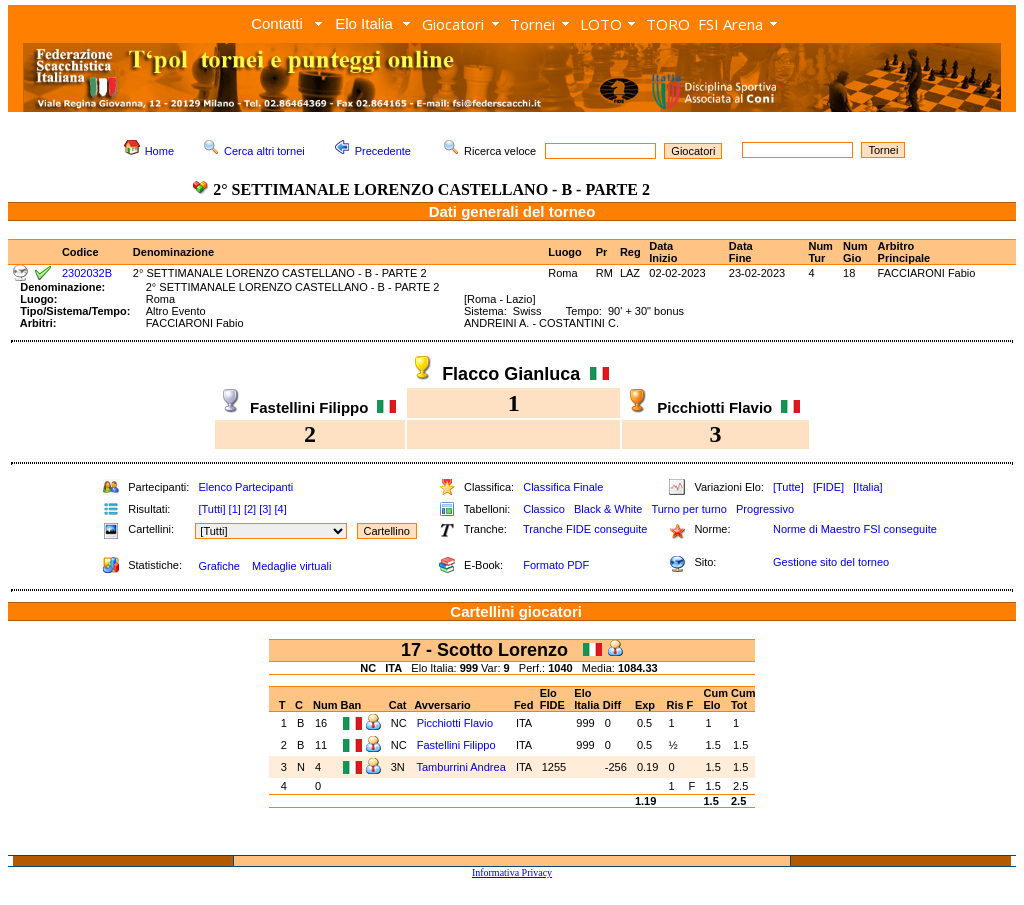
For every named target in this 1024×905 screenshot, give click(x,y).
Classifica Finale (563, 487)
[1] (235, 509)
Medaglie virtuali (291, 566)
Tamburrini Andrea (460, 767)
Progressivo (765, 509)
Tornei (532, 24)
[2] (250, 509)
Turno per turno (688, 509)
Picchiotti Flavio (455, 723)
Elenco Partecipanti (245, 487)
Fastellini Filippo (456, 745)
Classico (544, 509)
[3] (265, 509)
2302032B (87, 273)
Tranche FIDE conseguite (585, 529)
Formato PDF (556, 565)
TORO (668, 24)
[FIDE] (828, 487)
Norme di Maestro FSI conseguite (855, 529)
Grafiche (219, 566)
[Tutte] (788, 487)
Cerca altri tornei (264, 151)
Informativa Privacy (512, 872)
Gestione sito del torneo (831, 562)
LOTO (601, 24)
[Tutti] (211, 509)
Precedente (383, 151)
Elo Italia (364, 23)
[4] (280, 509)
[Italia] (867, 487)
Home (159, 151)
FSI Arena (730, 24)
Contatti (277, 23)
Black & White (608, 509)
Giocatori (453, 24)
